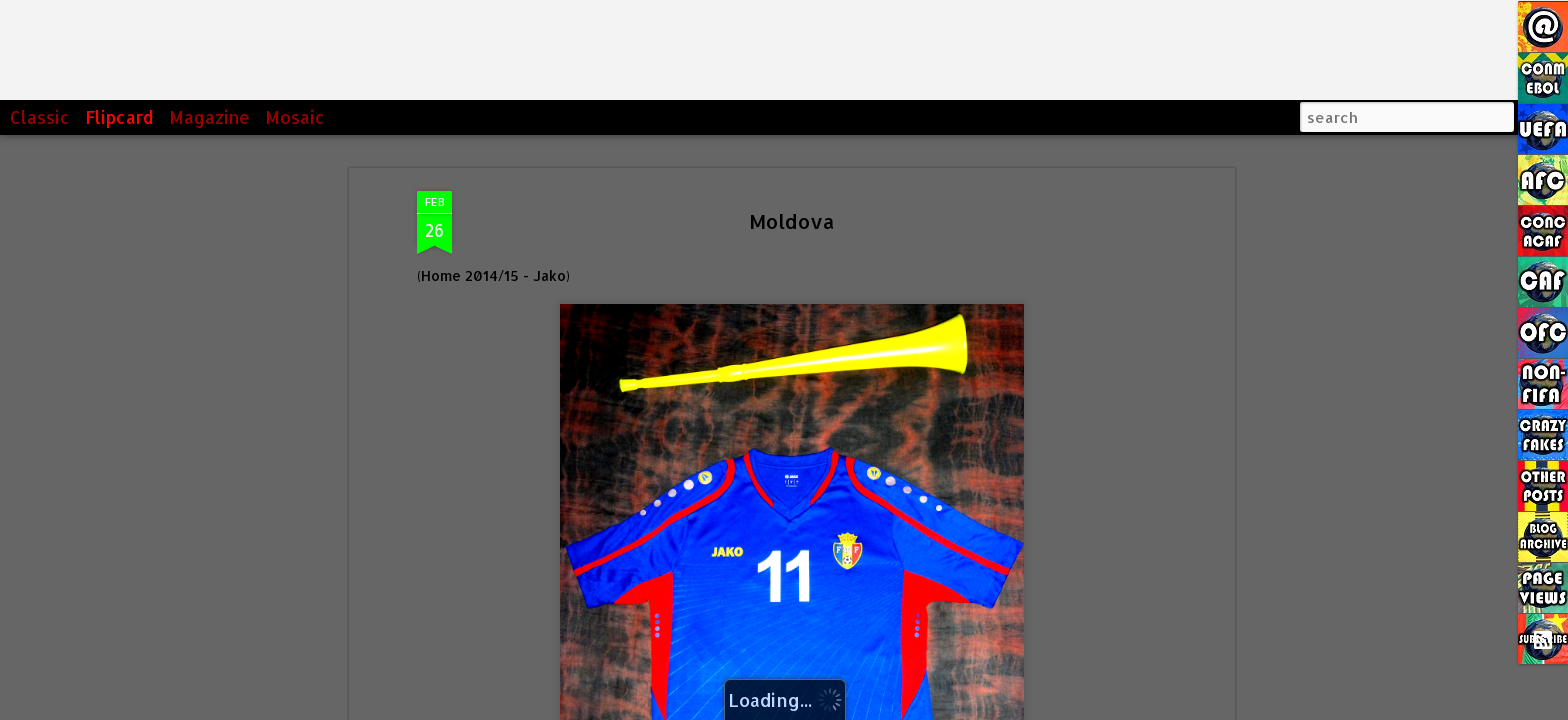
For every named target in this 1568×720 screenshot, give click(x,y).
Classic (40, 117)
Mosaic (295, 117)
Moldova (792, 221)
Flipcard (119, 117)
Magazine (209, 117)
